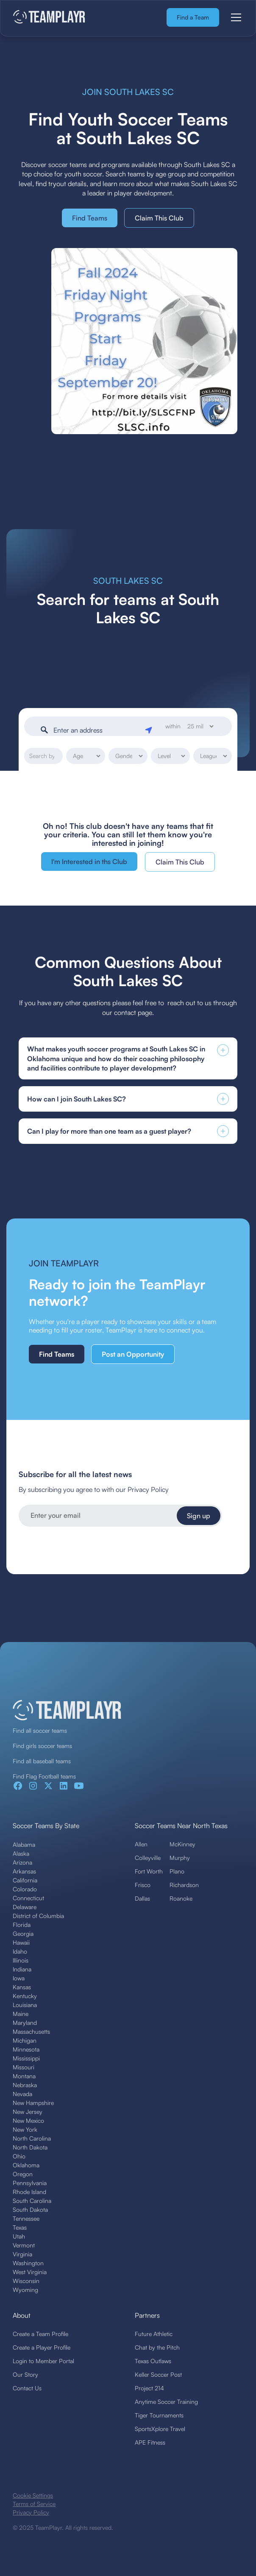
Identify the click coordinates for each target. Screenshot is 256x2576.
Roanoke (181, 1898)
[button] (234, 17)
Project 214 (149, 2388)
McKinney (182, 1844)
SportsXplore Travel (160, 2428)
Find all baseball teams (42, 1761)
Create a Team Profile (40, 2333)
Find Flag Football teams (44, 1776)
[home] (49, 18)
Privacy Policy (31, 2512)
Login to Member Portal (43, 2360)
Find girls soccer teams (42, 1745)
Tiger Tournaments (159, 2415)
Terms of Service (34, 2503)
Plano (177, 1871)
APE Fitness (150, 2442)
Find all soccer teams (40, 1730)
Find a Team (193, 17)
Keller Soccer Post (158, 2374)
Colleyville (148, 1857)
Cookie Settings (33, 2495)
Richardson (184, 1884)
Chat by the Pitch (157, 2347)
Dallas (142, 1898)
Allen (141, 1844)
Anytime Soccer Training (166, 2401)
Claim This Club (159, 218)
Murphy (180, 1857)
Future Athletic (154, 2333)
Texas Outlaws (153, 2360)
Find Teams (89, 218)
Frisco (142, 1884)
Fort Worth (149, 1871)
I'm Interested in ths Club (89, 861)
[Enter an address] (96, 730)
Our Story (25, 2374)
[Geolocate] (150, 728)
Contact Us (27, 2388)
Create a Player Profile (41, 2347)
